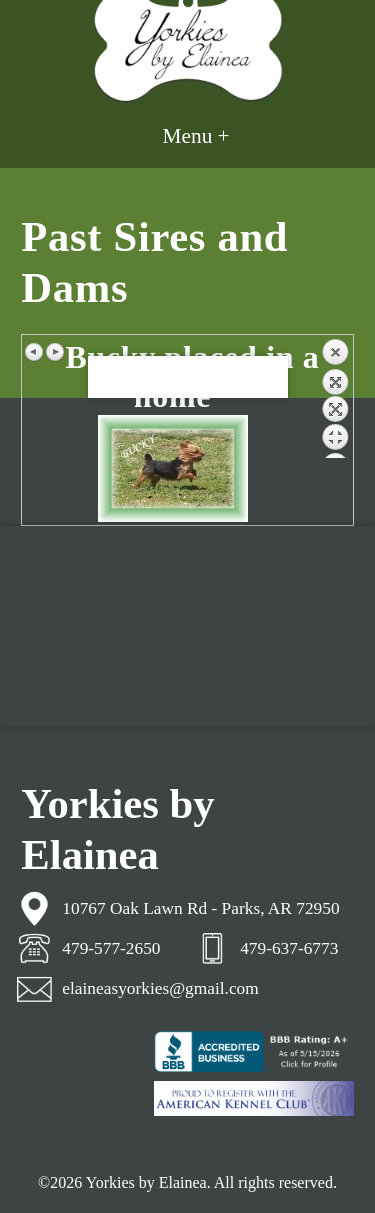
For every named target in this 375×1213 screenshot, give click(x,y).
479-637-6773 (289, 948)
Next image (55, 352)
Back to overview (335, 398)
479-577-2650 (111, 948)
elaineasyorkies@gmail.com (160, 988)
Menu (188, 136)
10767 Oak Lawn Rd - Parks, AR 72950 (200, 908)
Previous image (35, 352)
